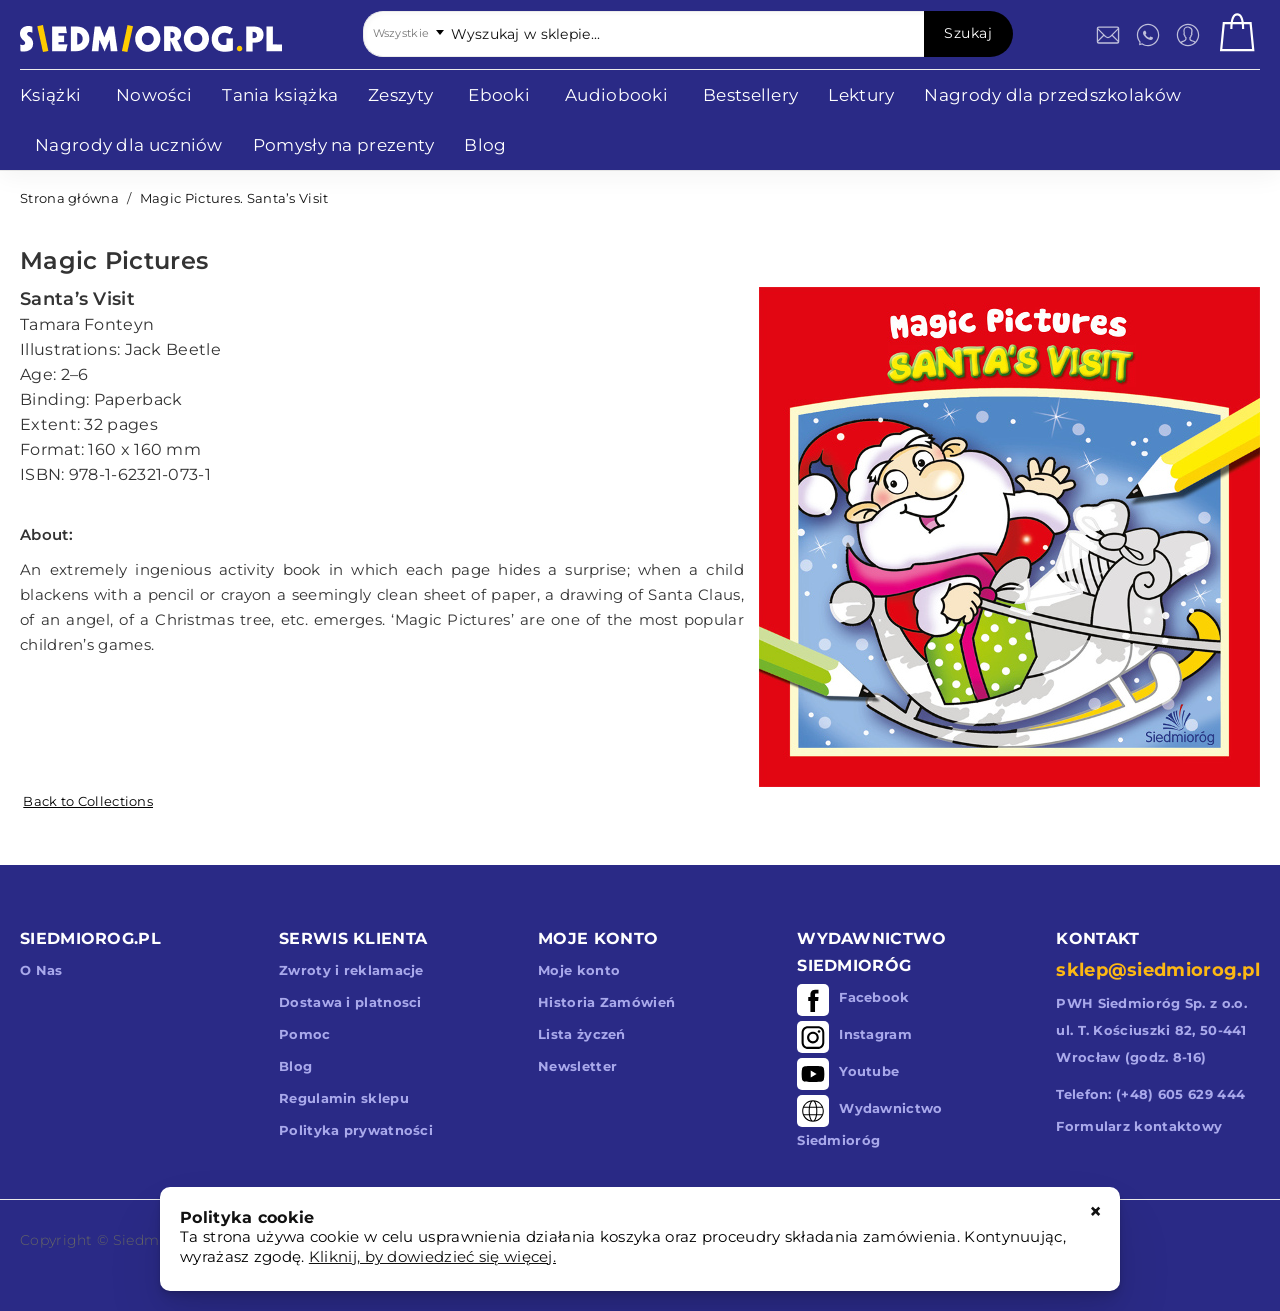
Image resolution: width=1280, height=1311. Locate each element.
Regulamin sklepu (344, 1098)
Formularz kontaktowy (1139, 1126)
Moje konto (579, 970)
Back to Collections (88, 801)
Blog (295, 1066)
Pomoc (305, 1034)
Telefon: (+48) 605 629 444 (1150, 1094)
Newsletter (577, 1066)
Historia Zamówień (606, 1002)
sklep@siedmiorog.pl (1158, 970)
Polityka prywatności (356, 1130)
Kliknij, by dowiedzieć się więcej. (432, 1256)
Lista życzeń (582, 1034)
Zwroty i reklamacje (351, 970)
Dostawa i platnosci (350, 1002)
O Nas (41, 970)
